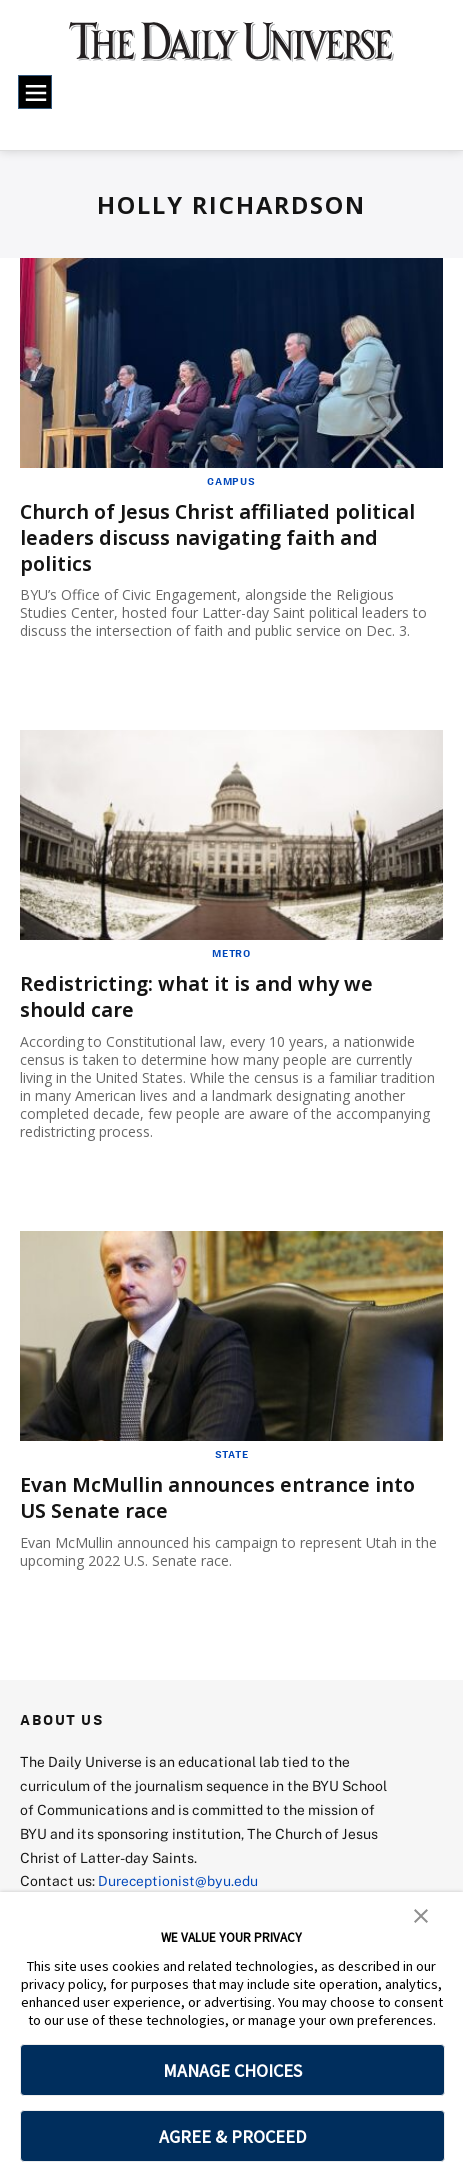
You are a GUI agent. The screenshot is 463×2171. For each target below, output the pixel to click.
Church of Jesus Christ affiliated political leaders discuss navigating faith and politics (221, 536)
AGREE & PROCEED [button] (232, 2136)
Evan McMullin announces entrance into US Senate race (219, 1494)
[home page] (231, 50)
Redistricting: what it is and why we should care (197, 994)
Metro (231, 951)
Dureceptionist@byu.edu (178, 1875)
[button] (421, 1914)
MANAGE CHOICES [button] (232, 2070)
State (232, 1451)
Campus (231, 481)
